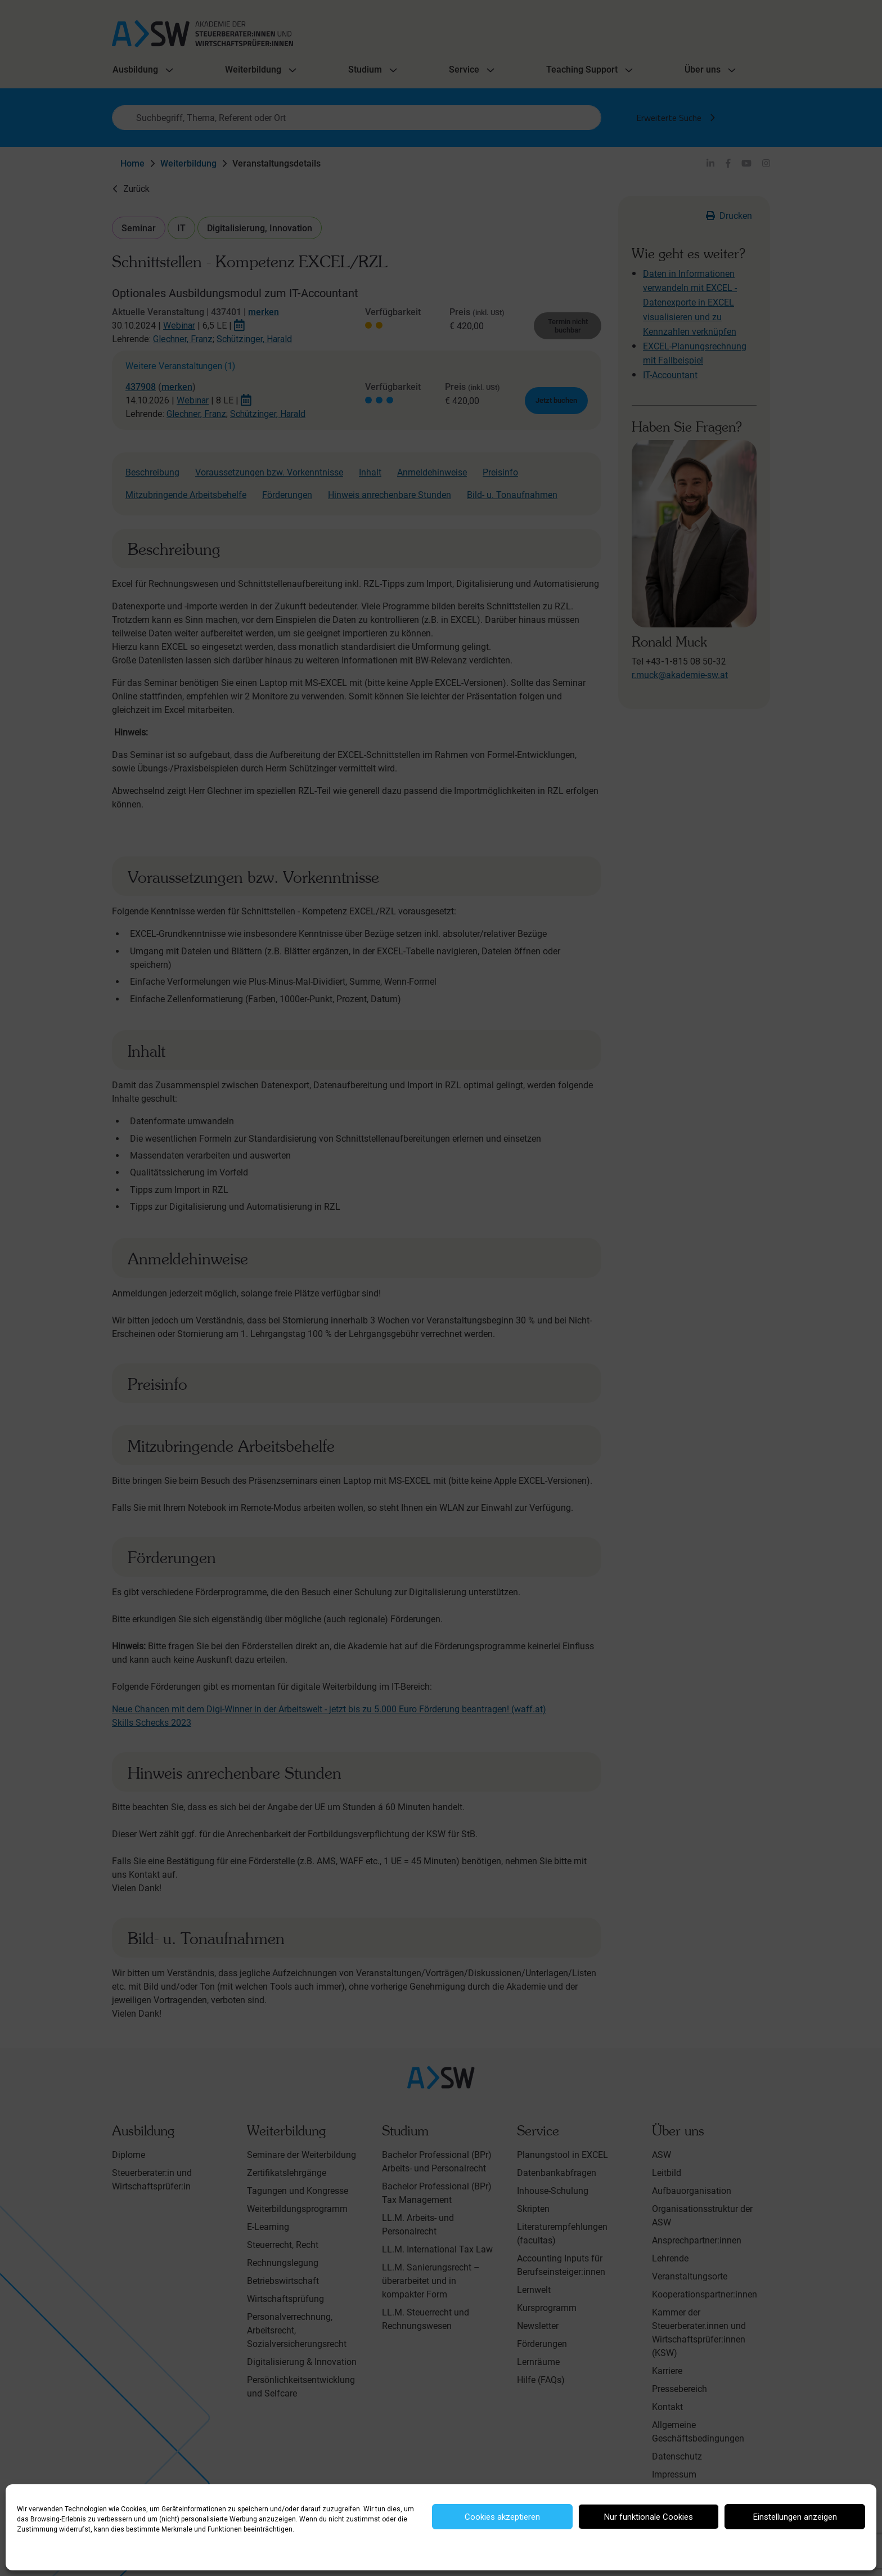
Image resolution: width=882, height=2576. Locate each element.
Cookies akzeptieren (502, 2517)
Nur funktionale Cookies (648, 2517)
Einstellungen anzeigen (795, 2517)
